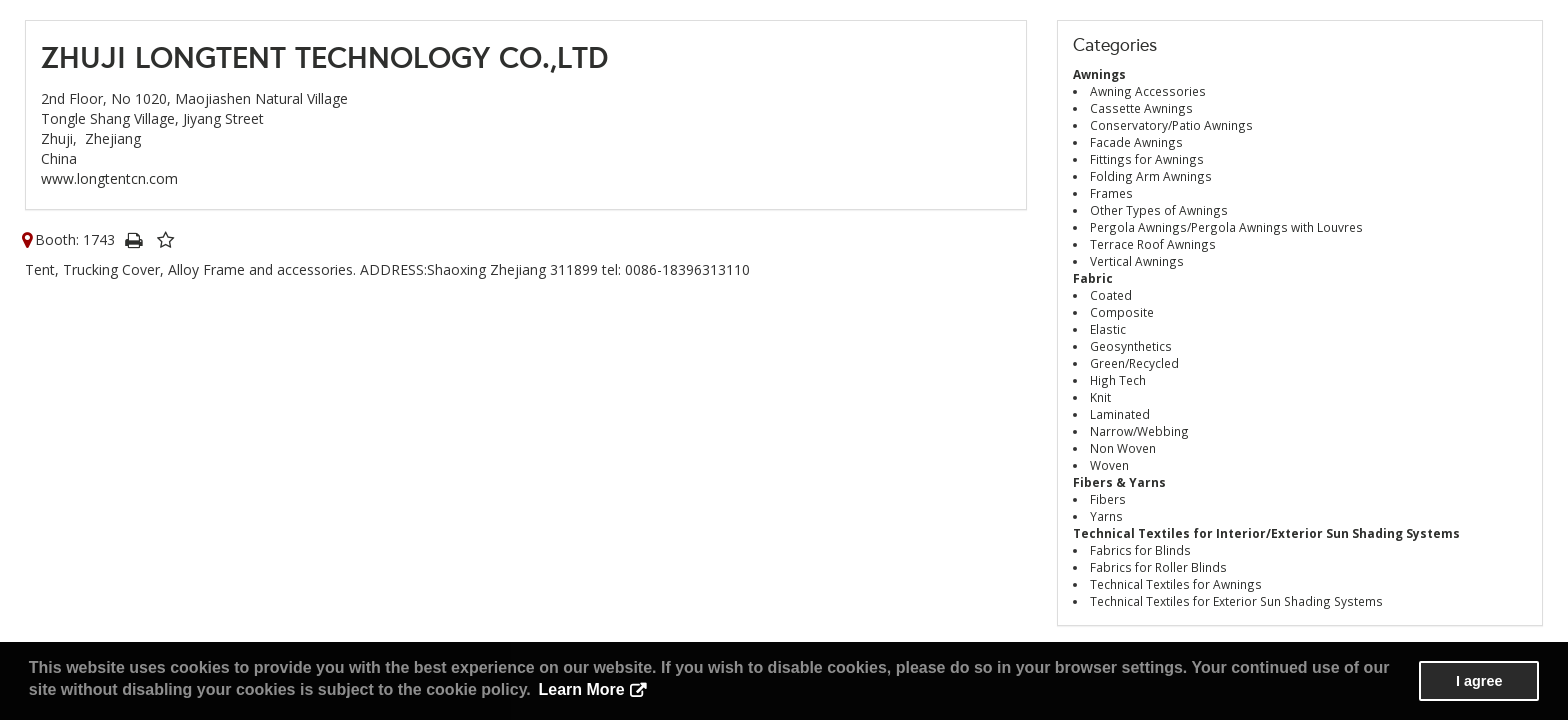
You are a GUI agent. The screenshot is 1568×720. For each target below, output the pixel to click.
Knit (1100, 397)
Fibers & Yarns (1119, 482)
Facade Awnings (1136, 142)
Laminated (1120, 414)
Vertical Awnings (1137, 261)
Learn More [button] (581, 689)
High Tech (1118, 380)
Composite (1122, 312)
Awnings (1099, 74)
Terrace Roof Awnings (1153, 244)
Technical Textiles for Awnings (1176, 584)
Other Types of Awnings (1159, 210)
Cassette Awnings (1141, 108)
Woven (1109, 465)
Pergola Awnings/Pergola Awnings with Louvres (1226, 227)
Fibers (1108, 499)
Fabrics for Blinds (1140, 550)
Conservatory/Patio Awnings (1171, 125)
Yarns (1106, 516)
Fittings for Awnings (1147, 159)
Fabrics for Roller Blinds (1158, 567)
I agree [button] (1479, 681)
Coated (1111, 295)
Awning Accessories (1148, 91)
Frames (1111, 193)
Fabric (1093, 278)
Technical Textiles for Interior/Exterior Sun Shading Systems (1266, 533)
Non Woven (1123, 448)
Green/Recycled (1134, 363)
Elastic (1108, 329)
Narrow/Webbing (1139, 431)
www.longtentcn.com (109, 178)
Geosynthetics (1131, 346)
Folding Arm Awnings (1151, 176)
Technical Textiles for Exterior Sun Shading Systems (1236, 601)
